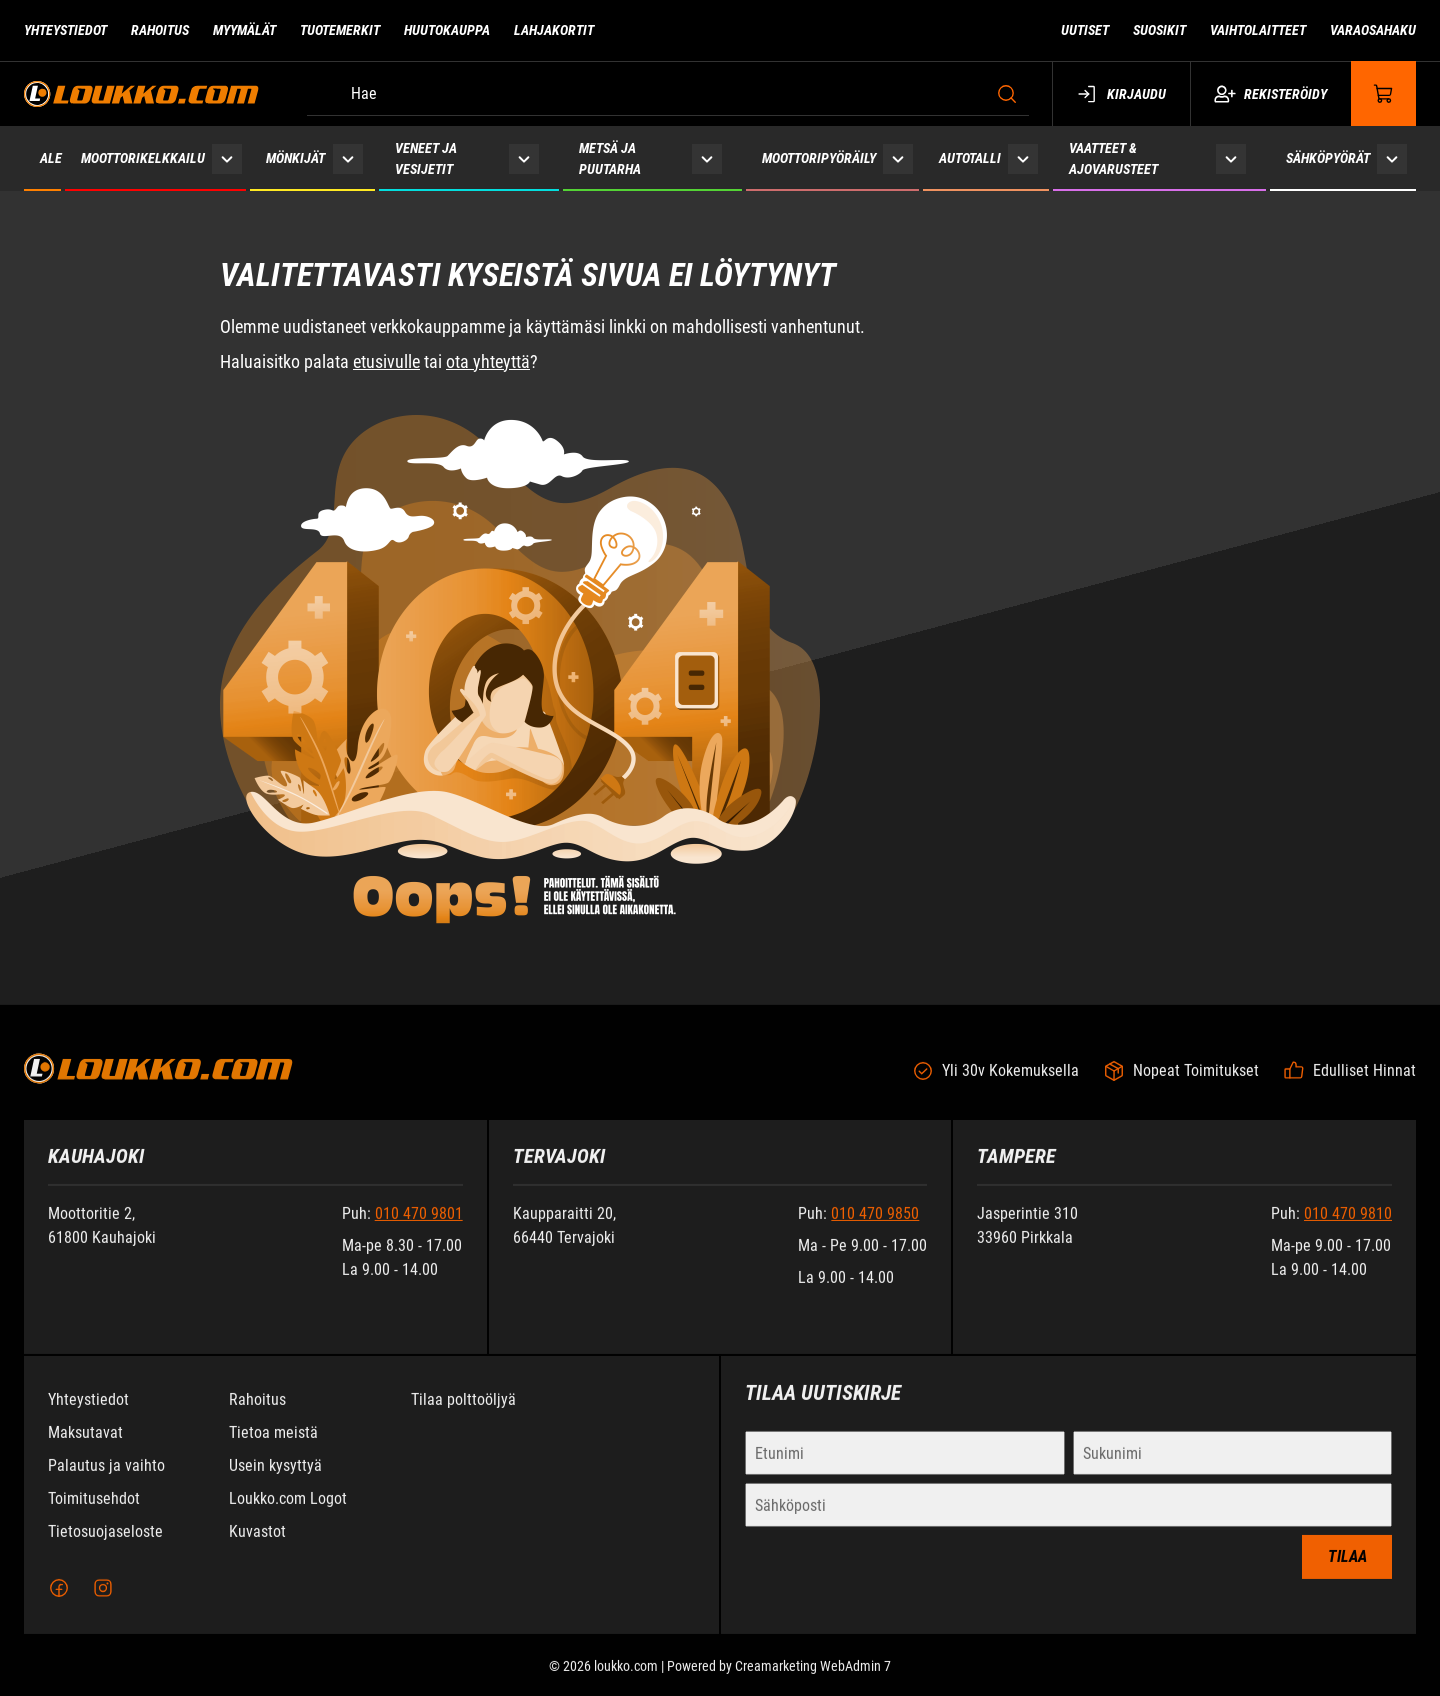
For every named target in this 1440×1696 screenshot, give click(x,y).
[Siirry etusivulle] (141, 93)
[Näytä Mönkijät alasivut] (347, 158)
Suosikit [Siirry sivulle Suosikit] (1159, 30)
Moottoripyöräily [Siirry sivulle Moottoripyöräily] (819, 158)
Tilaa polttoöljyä (463, 1414)
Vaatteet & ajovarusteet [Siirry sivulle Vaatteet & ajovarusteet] (1113, 158)
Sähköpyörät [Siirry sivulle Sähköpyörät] (1328, 158)
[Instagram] (103, 1603)
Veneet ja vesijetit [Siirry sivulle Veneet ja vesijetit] (426, 158)
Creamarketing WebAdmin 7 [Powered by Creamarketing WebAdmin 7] (813, 1681)
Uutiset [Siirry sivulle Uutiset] (1085, 30)
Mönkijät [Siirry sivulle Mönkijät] (295, 158)
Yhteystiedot (88, 1414)
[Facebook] (59, 1603)
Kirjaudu (1121, 94)
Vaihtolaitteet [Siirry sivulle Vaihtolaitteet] (1258, 30)
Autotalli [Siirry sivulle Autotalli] (970, 158)
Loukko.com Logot (288, 1513)
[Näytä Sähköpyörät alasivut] (1392, 158)
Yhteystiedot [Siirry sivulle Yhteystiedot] (65, 30)
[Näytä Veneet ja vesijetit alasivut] (524, 158)
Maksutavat (85, 1447)
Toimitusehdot (94, 1513)
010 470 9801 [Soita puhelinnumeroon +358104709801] (419, 1228)
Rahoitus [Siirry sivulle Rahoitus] (160, 30)
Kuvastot (257, 1546)
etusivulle (386, 361)
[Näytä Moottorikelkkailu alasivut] (227, 158)
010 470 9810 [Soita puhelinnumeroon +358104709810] (1348, 1228)
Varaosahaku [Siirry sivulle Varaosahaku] (1373, 30)
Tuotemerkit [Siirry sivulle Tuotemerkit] (340, 30)
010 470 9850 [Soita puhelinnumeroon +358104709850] (875, 1228)
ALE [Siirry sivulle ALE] (51, 158)
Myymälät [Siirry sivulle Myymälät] (244, 30)
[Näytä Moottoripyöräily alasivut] (898, 158)
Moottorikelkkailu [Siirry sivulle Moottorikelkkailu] (143, 158)
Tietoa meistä (273, 1447)
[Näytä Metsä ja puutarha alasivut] (707, 158)
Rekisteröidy (1270, 94)
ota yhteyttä (488, 361)
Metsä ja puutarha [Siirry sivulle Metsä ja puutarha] (610, 158)
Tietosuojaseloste (105, 1546)
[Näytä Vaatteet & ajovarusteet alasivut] (1231, 158)
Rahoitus (257, 1414)
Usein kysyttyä (275, 1480)
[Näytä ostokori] (1384, 93)
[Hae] (668, 94)
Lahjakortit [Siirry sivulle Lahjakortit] (554, 30)
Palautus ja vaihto (106, 1480)
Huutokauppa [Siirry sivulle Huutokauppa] (447, 30)
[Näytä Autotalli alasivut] (1023, 158)
